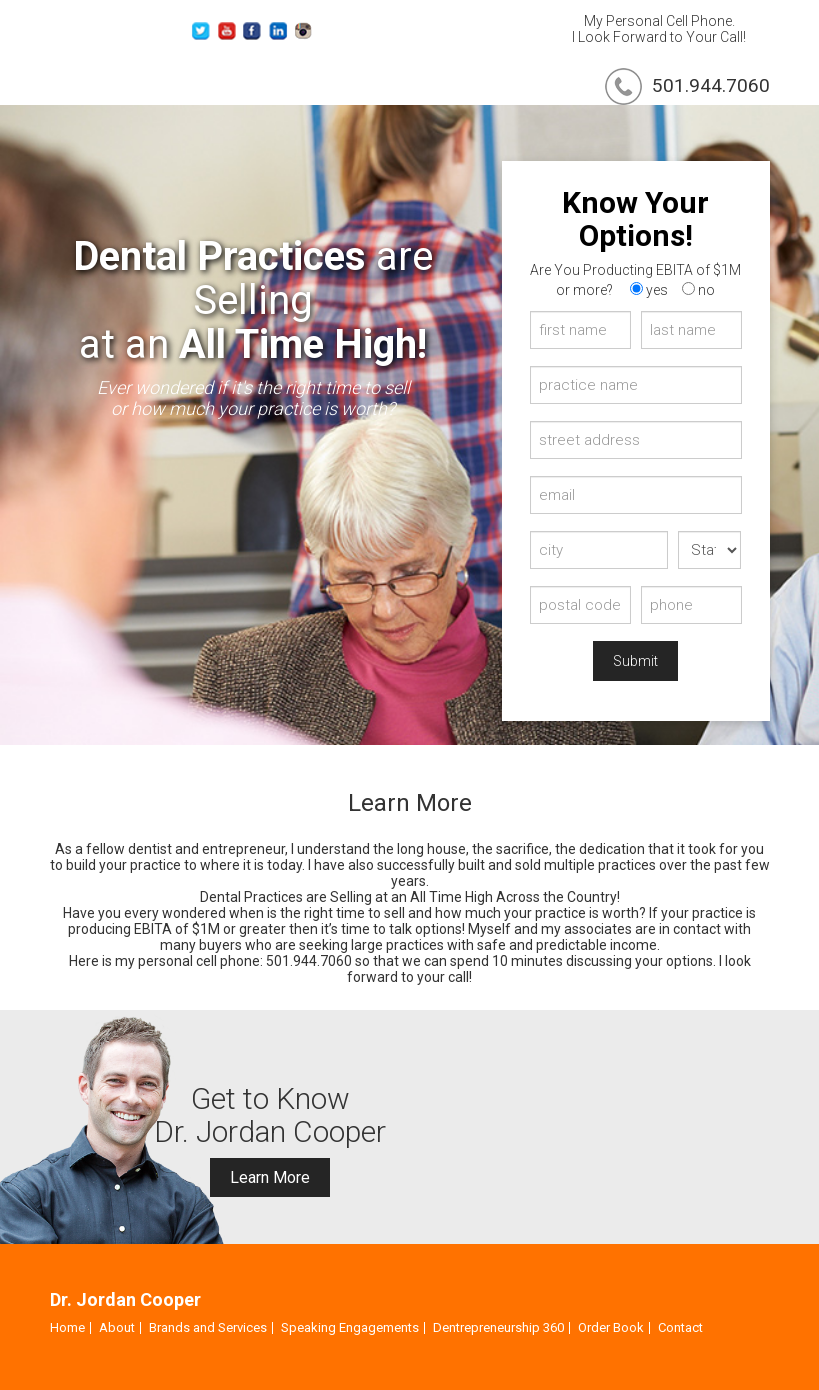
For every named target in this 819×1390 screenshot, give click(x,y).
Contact (680, 1327)
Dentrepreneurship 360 (498, 1327)
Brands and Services (208, 1327)
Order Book (611, 1327)
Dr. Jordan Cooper (125, 1299)
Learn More (270, 1177)
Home (67, 1327)
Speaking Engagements (350, 1327)
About (117, 1327)
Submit (635, 661)
